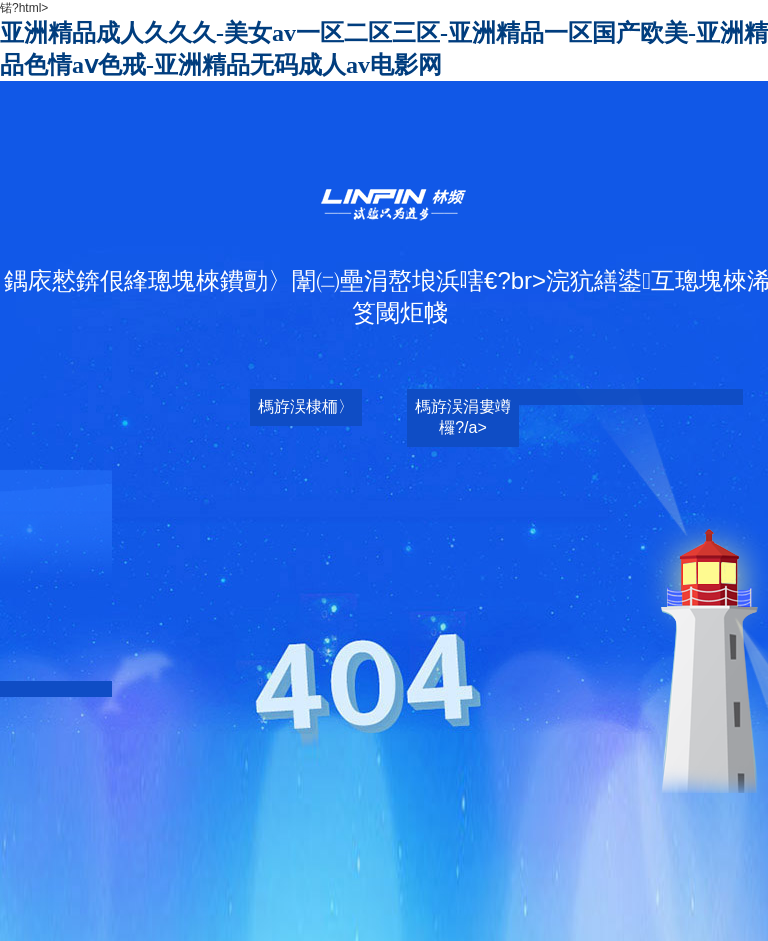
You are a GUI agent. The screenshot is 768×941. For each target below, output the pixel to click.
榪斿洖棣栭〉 (306, 406)
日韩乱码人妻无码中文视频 (408, 843)
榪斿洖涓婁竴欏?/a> (463, 417)
